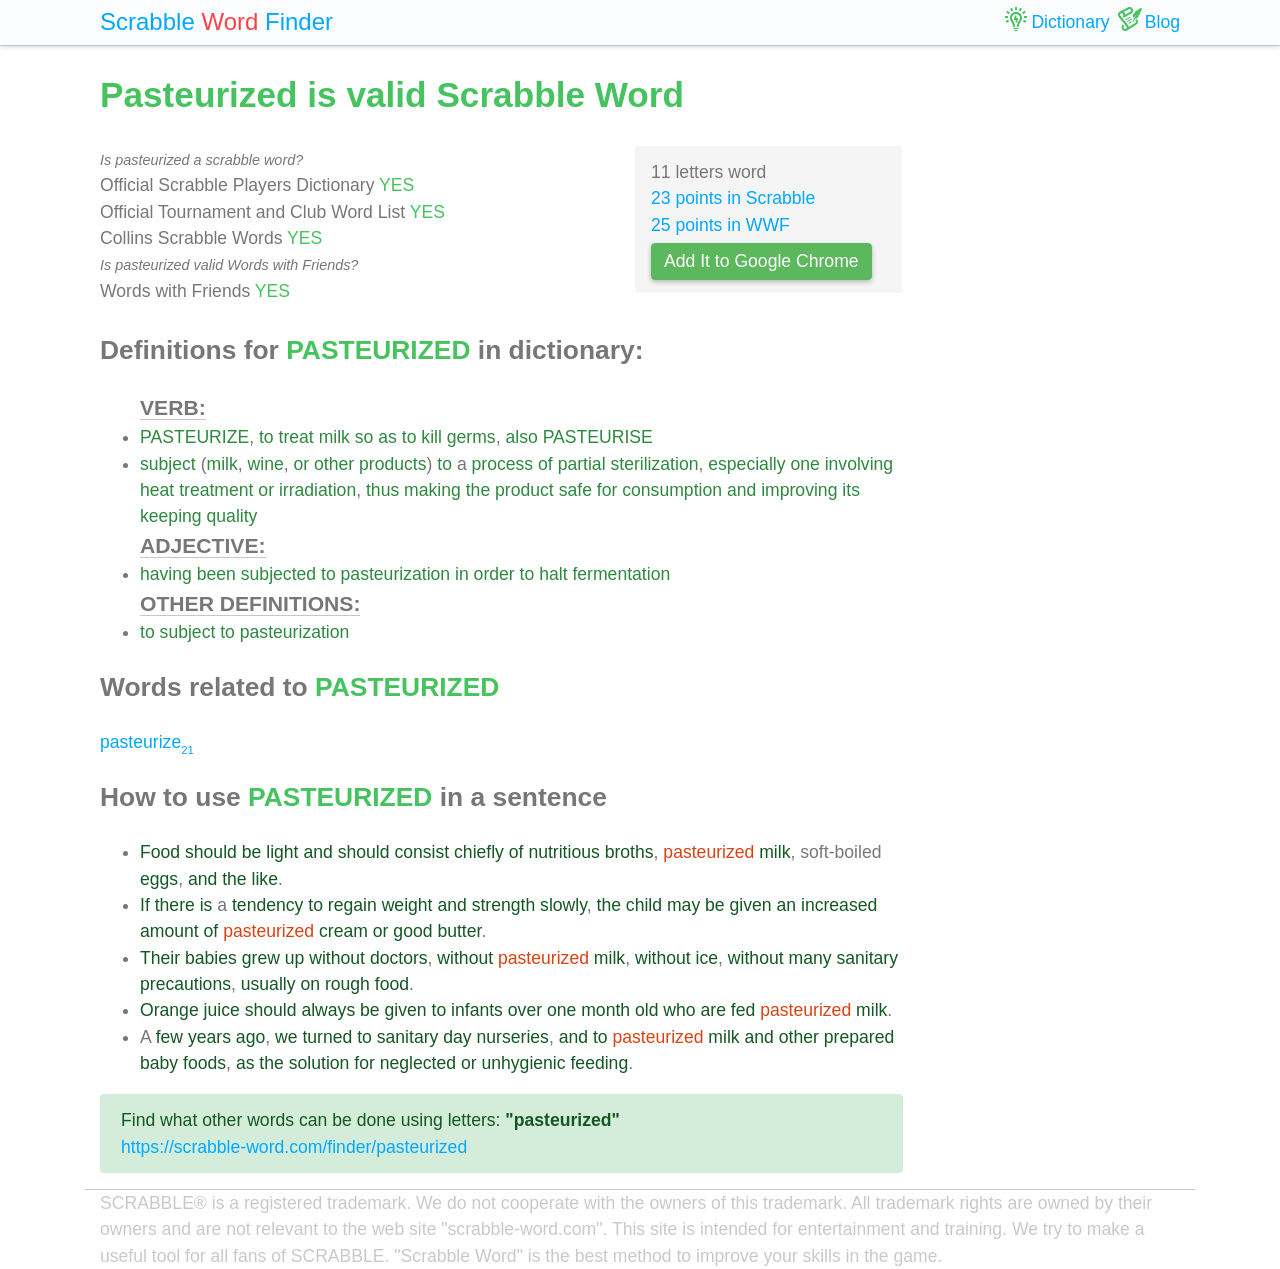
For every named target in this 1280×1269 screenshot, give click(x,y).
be (252, 852)
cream (343, 931)
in (462, 574)
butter (459, 931)
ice (707, 958)
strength (504, 905)
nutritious (563, 852)
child (644, 905)
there (175, 905)
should (211, 852)
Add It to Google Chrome (761, 261)
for (607, 490)
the (478, 490)
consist (421, 852)
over (525, 1010)
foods (204, 1063)
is (206, 905)
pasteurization (396, 574)
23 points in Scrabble (733, 198)
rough (347, 984)
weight (407, 905)
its (851, 490)
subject (168, 464)
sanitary (867, 958)
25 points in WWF (720, 225)
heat (157, 490)
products (392, 464)
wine (266, 464)
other (334, 464)
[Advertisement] (1057, 370)
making (432, 490)
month (605, 1010)
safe (575, 490)
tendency (267, 905)
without (337, 958)
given (751, 905)
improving (799, 490)
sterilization (654, 464)
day (457, 1037)
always (328, 1010)
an (787, 905)
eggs (159, 879)
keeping (171, 516)
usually (268, 984)
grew (261, 958)
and (741, 490)
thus (382, 490)
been (216, 574)
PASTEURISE (598, 437)
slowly (563, 905)
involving (859, 464)
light (282, 852)
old (646, 1010)
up (295, 958)
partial (582, 464)
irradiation (317, 490)
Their (160, 958)
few (169, 1037)
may (683, 905)
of (545, 464)
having (166, 574)
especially (746, 464)
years (209, 1037)
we (286, 1037)
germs (471, 437)
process (503, 464)
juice (222, 1010)
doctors (399, 958)
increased (839, 905)
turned (327, 1037)
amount (169, 931)
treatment (216, 490)
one (804, 464)
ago (250, 1037)
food (392, 984)
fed (743, 1010)
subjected (278, 574)
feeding (599, 1063)
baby (159, 1063)
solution (319, 1063)
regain (352, 905)
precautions (185, 984)
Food (160, 852)
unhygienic (523, 1063)
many (809, 958)
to (266, 437)
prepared (859, 1037)
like (265, 879)
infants (477, 1010)
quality (232, 516)
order (494, 574)
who (679, 1010)
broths (629, 852)
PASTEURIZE (194, 437)
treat (296, 437)
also (521, 437)
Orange (169, 1010)
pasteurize (147, 742)
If (145, 905)
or (302, 464)
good (412, 931)
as (387, 437)
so (364, 437)
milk (334, 437)
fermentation (621, 574)
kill (431, 437)
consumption (672, 490)
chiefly (479, 852)
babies (211, 958)
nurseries (513, 1037)
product (524, 490)
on (310, 984)
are (713, 1010)
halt (553, 574)
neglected (418, 1063)
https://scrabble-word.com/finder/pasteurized (294, 1147)
